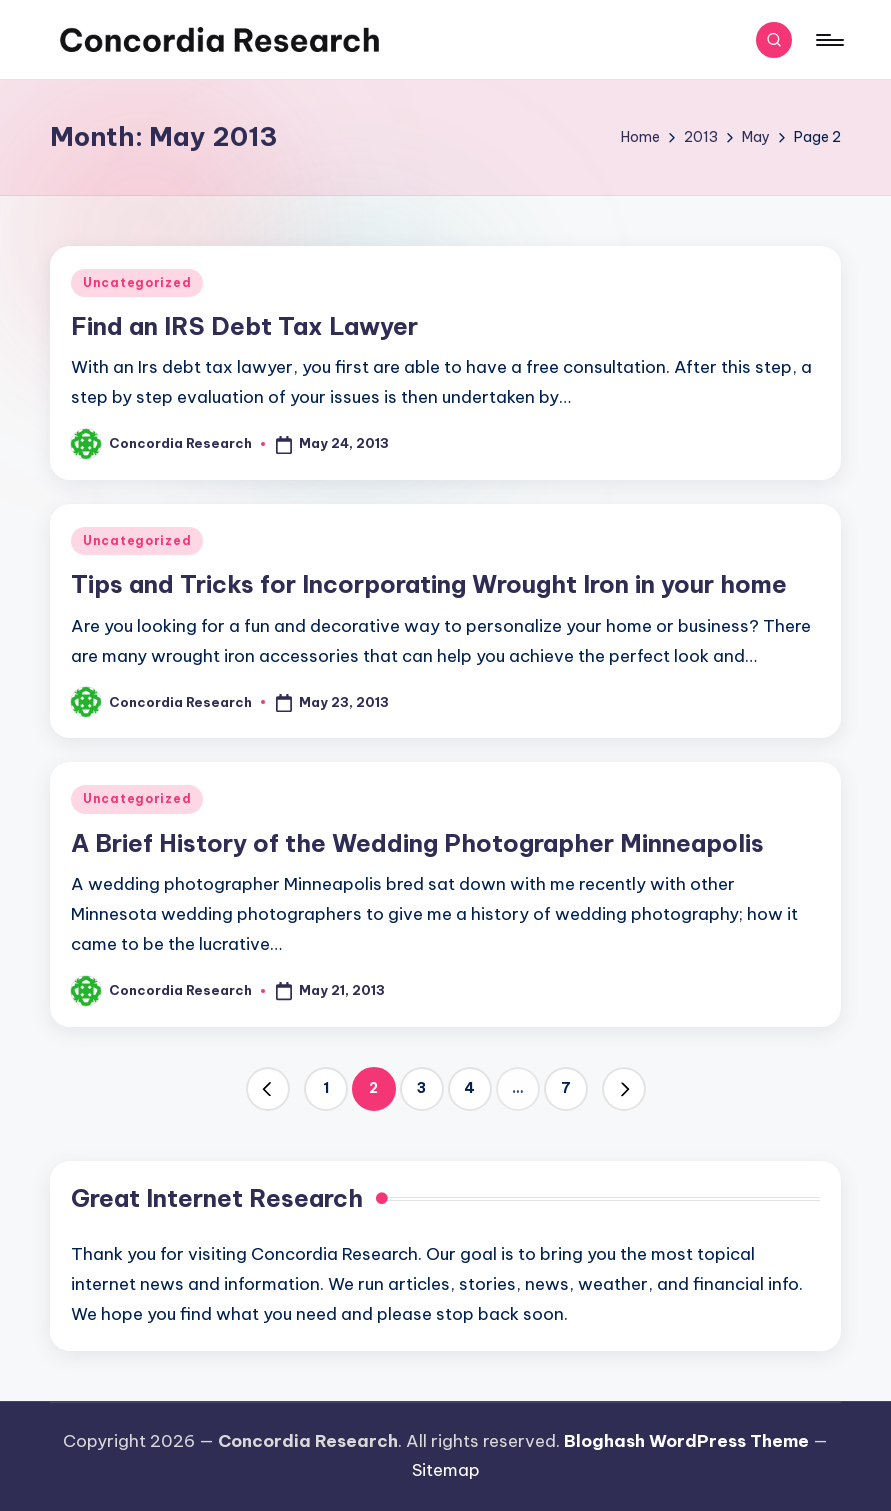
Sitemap (446, 1470)
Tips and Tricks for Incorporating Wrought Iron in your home (429, 584)
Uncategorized (137, 282)
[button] (268, 1089)
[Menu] (828, 40)
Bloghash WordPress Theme (686, 1441)
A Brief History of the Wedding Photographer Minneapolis (417, 843)
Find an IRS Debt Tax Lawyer (244, 326)
